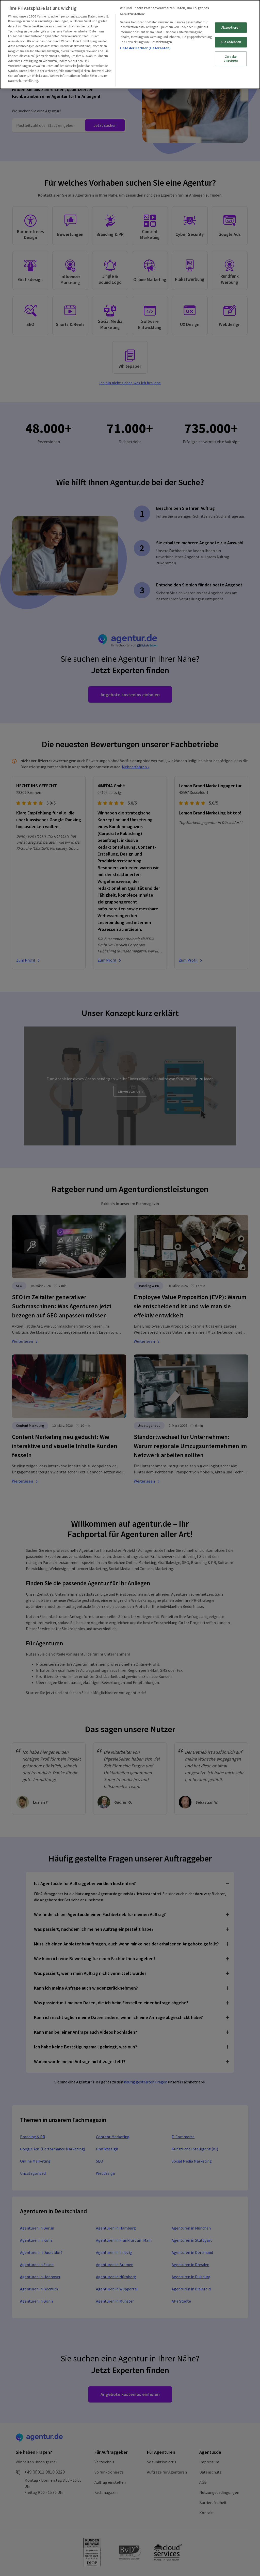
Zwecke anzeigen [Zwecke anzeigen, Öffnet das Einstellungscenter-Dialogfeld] (231, 59)
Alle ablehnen (231, 42)
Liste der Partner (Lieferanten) (145, 48)
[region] (130, 44)
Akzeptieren (230, 27)
